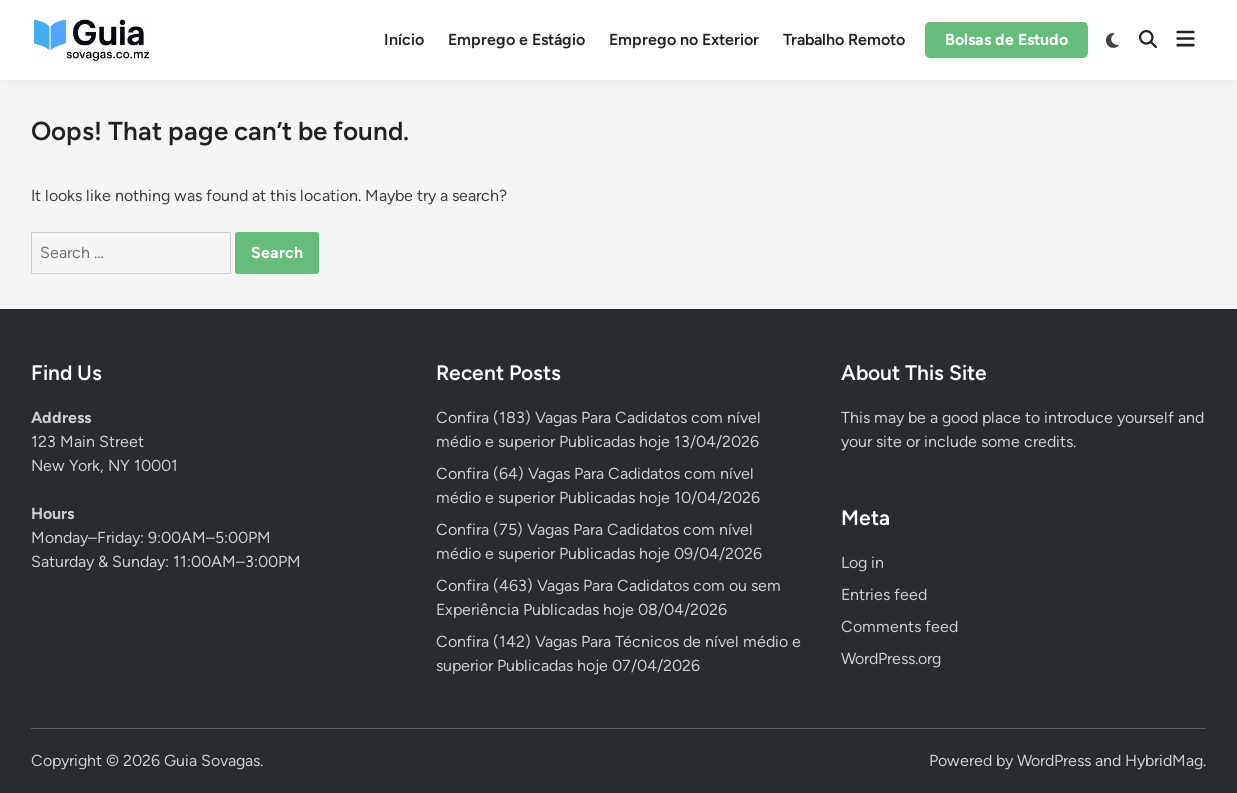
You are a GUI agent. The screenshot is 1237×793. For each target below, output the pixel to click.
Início (404, 39)
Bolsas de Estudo (1006, 39)
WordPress (1054, 760)
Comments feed (899, 626)
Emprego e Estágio (516, 39)
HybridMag (1164, 760)
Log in (862, 562)
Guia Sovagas (212, 760)
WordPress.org (891, 658)
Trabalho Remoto (844, 39)
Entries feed (884, 594)
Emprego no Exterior (684, 39)
